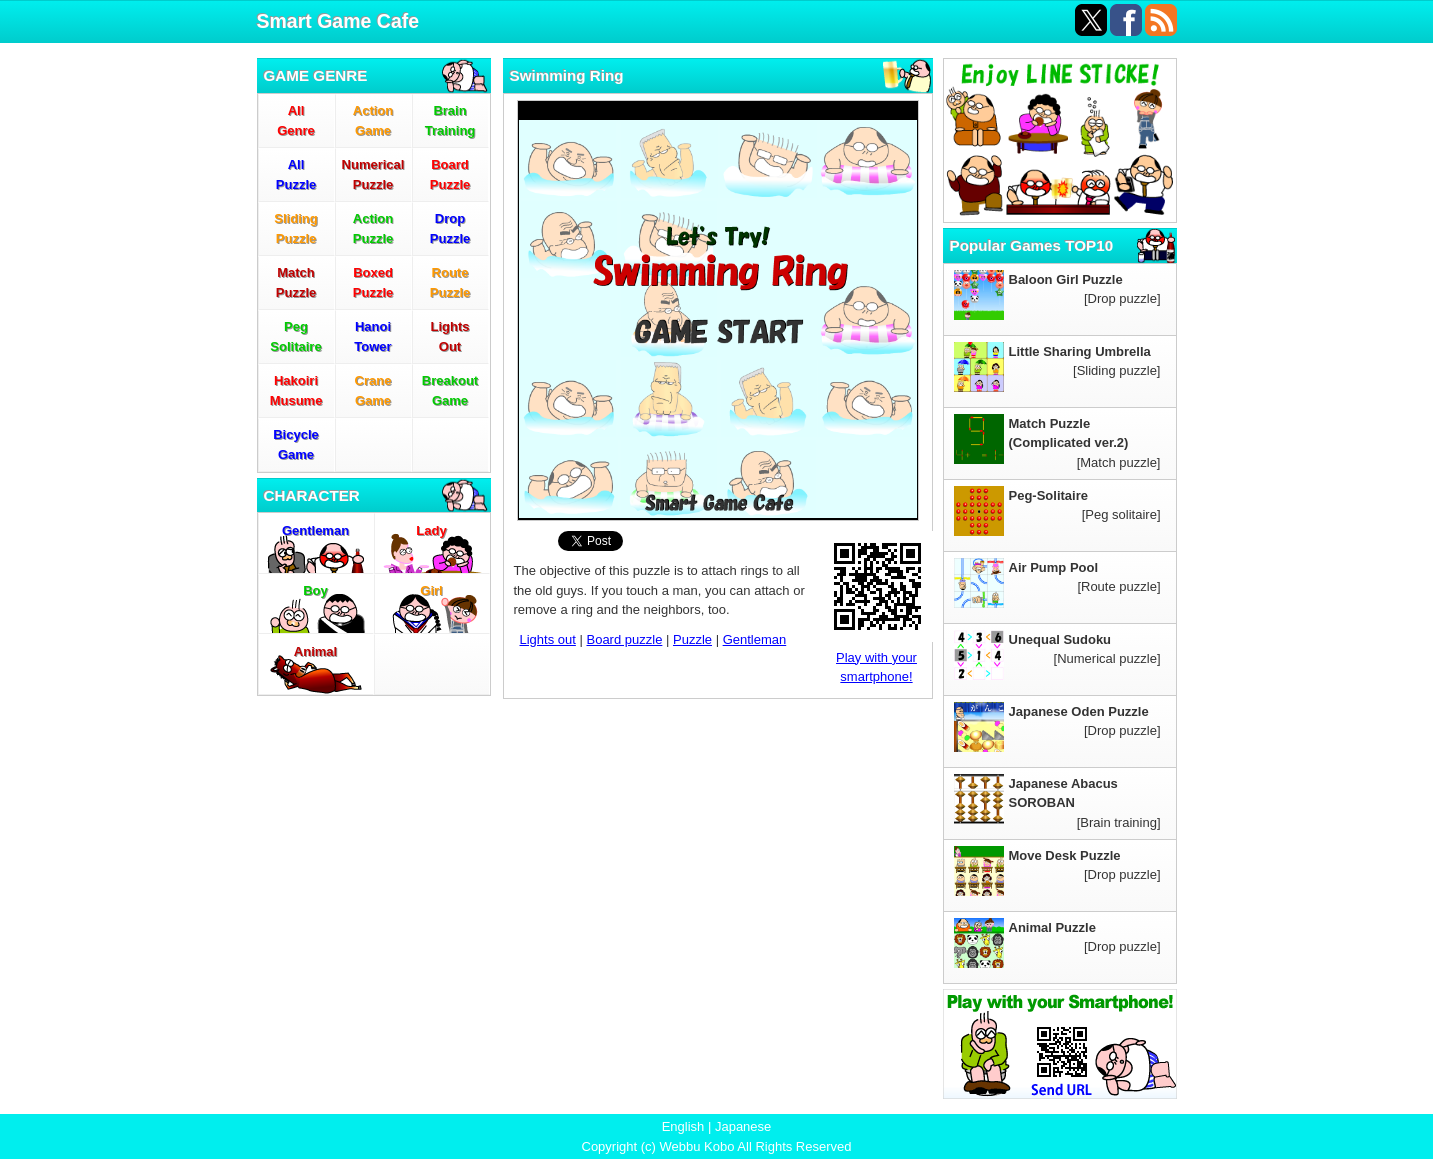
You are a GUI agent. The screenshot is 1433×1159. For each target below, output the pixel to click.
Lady (431, 530)
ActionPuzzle (373, 228)
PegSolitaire (295, 336)
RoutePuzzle (450, 282)
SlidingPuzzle (295, 228)
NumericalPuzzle (373, 174)
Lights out (548, 639)
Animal (315, 651)
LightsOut (450, 336)
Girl (431, 590)
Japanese (743, 1126)
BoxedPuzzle (373, 282)
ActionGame (373, 120)
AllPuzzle (296, 174)
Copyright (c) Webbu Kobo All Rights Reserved (717, 1146)
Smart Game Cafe (338, 21)
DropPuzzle (450, 228)
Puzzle (692, 639)
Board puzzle (624, 639)
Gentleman (315, 530)
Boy (315, 590)
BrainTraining (450, 120)
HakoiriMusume (296, 390)
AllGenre (296, 120)
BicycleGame (296, 444)
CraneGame (373, 390)
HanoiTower (372, 336)
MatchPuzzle (296, 282)
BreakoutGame (450, 390)
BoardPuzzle (450, 174)
